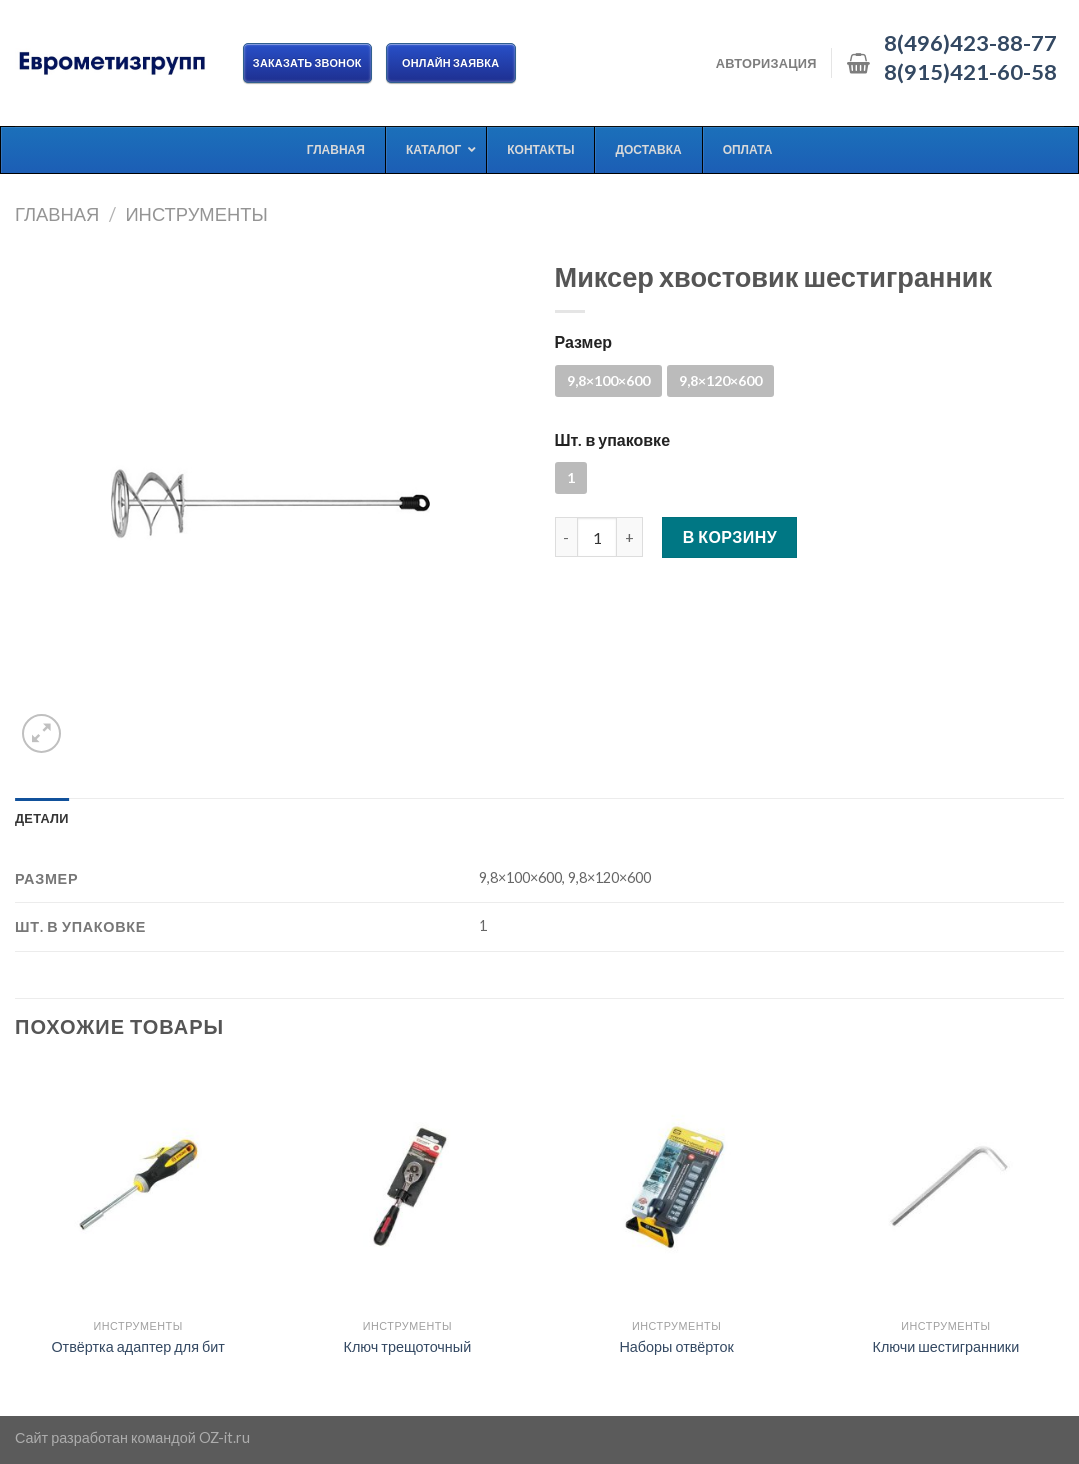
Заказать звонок (307, 62)
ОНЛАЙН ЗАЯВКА (451, 62)
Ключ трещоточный (408, 1346)
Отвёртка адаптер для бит (137, 1346)
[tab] (42, 818)
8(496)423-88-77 (970, 43)
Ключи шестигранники (946, 1346)
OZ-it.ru (224, 1437)
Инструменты (196, 214)
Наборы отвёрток (676, 1346)
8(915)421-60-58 (970, 72)
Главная (57, 214)
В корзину (730, 536)
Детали (42, 818)
